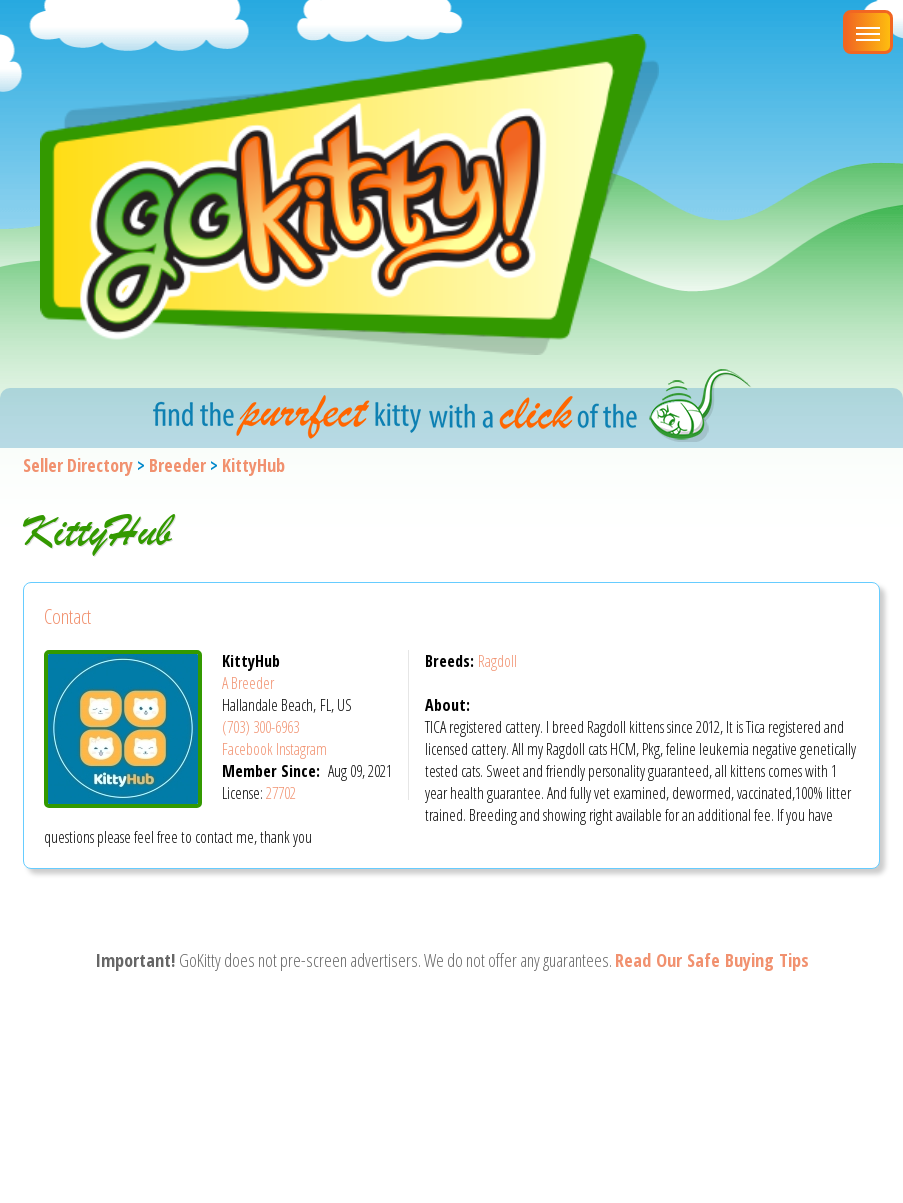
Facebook (247, 749)
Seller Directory (78, 465)
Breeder (177, 465)
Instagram (301, 749)
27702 (281, 793)
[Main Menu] (868, 32)
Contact (67, 616)
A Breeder (248, 683)
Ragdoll (497, 661)
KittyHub (253, 465)
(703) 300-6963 (260, 727)
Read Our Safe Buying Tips (712, 960)
